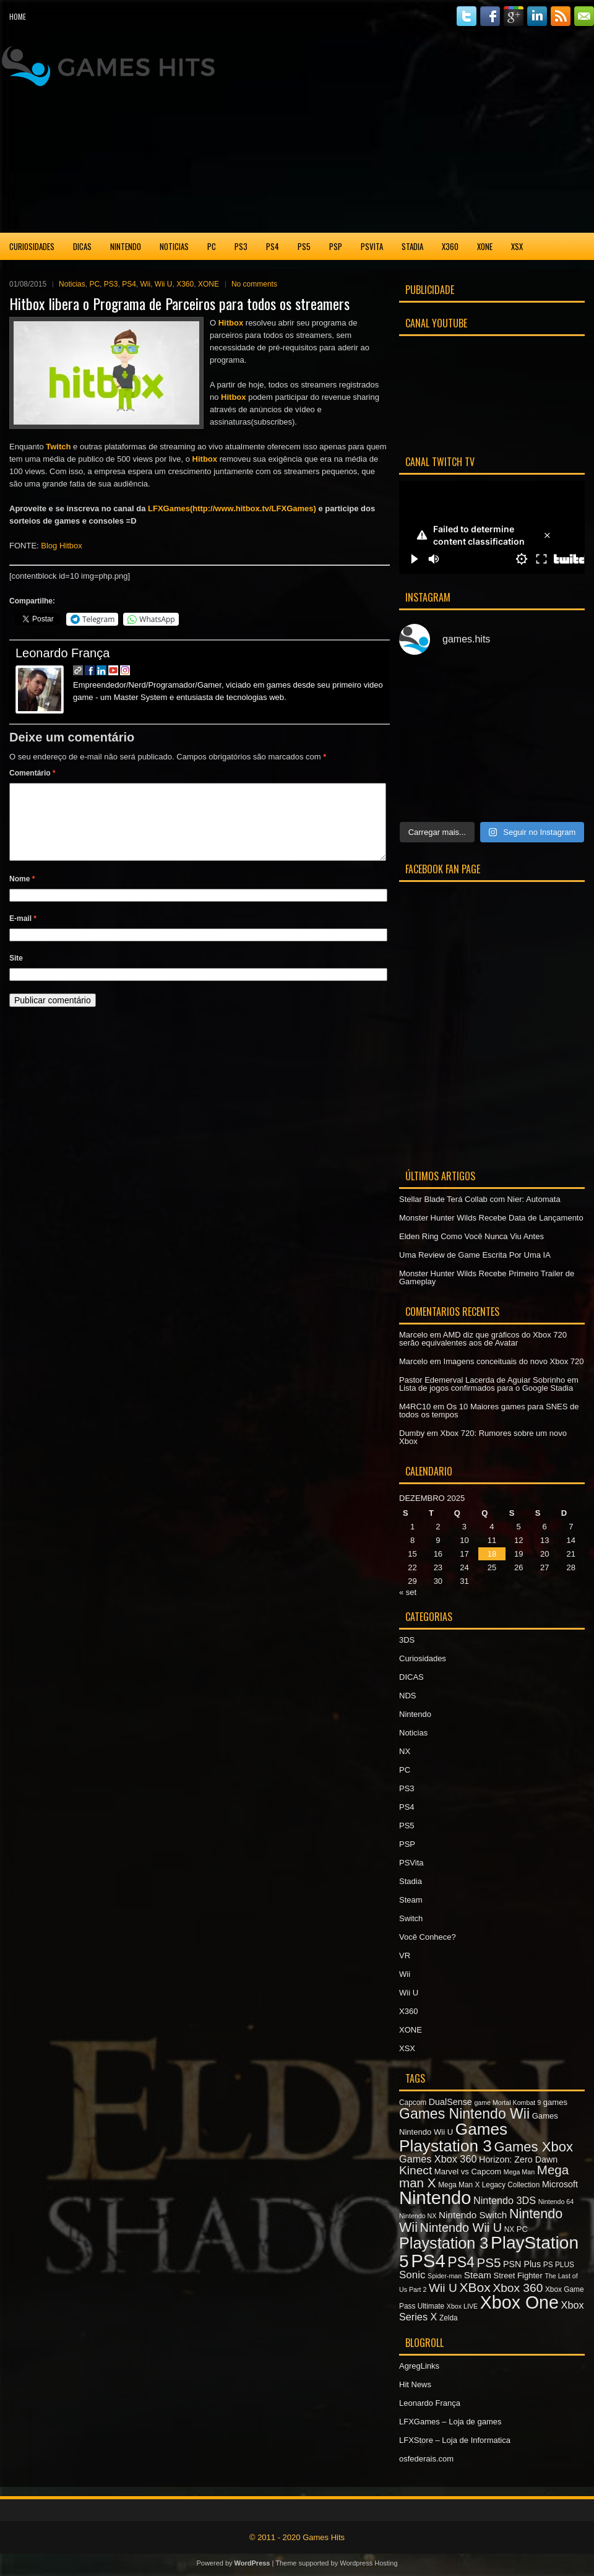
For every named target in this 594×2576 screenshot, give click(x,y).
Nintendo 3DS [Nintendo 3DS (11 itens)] (504, 2200)
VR (404, 1955)
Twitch (58, 446)
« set (407, 1592)
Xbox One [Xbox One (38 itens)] (519, 2302)
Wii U (164, 284)
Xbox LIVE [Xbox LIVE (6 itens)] (462, 2306)
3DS (407, 1640)
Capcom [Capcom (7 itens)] (412, 2102)
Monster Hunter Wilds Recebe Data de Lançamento (491, 1217)
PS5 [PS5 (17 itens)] (488, 2262)
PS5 (304, 246)
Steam (411, 1899)
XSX (517, 246)
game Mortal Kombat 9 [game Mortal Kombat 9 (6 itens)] (507, 2102)
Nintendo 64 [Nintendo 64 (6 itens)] (556, 2201)
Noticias (174, 246)
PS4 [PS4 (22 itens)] (461, 2262)
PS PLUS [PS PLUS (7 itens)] (558, 2264)
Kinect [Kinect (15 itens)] (415, 2170)
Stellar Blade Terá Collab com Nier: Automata (480, 1199)
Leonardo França (62, 653)
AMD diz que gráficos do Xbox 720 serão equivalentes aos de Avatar (483, 1338)
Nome (22, 893)
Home (17, 16)
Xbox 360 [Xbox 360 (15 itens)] (518, 2287)
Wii (145, 284)
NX (404, 1751)
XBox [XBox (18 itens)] (474, 2287)
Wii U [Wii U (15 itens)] (443, 2287)
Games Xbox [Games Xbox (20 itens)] (533, 2147)
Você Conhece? (427, 1937)
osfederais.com (426, 2458)
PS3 (241, 246)
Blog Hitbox (61, 545)
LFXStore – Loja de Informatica (454, 2440)
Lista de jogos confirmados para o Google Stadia (486, 1388)
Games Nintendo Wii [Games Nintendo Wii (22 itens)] (464, 2114)
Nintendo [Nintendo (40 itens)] (435, 2198)
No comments (254, 284)
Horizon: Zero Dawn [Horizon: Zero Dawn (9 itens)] (518, 2159)
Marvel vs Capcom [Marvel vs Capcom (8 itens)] (467, 2171)
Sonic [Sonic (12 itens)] (412, 2275)
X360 (450, 246)
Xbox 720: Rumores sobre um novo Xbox (483, 1437)
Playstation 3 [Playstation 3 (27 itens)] (443, 2243)
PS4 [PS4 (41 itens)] (428, 2260)
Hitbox (230, 322)
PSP (335, 246)
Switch (411, 1918)
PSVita (372, 246)
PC (211, 246)
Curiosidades (31, 246)
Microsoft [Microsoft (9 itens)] (560, 2184)
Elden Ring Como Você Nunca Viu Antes (471, 1236)
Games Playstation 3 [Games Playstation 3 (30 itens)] (453, 2137)
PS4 (272, 246)
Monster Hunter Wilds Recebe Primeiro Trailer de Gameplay (486, 1277)
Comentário (32, 773)
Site (16, 973)
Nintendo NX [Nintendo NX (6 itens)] (417, 2215)
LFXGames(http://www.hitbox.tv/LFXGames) (232, 508)
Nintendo (125, 246)
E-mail (23, 933)
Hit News (415, 2384)
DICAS (82, 246)
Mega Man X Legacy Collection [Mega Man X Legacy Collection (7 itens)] (489, 2185)
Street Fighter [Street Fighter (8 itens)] (518, 2275)
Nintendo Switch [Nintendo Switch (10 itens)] (473, 2215)
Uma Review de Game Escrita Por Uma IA (475, 1255)
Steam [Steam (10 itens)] (477, 2275)
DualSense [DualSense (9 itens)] (450, 2102)
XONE (485, 246)
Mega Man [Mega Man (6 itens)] (519, 2172)
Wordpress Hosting (368, 2563)
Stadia (412, 246)
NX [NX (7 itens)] (509, 2229)
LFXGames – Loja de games (450, 2421)
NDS (407, 1695)
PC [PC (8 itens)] (522, 2229)
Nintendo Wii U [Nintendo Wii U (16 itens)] (461, 2227)
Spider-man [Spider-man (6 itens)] (445, 2276)
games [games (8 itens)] (555, 2102)
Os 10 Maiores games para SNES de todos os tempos (489, 1410)
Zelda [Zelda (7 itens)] (448, 2318)
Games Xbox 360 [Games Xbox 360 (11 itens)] (437, 2158)
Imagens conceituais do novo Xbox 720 (514, 1361)
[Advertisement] (459, 132)
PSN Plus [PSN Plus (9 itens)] (522, 2264)
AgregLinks (419, 2366)
